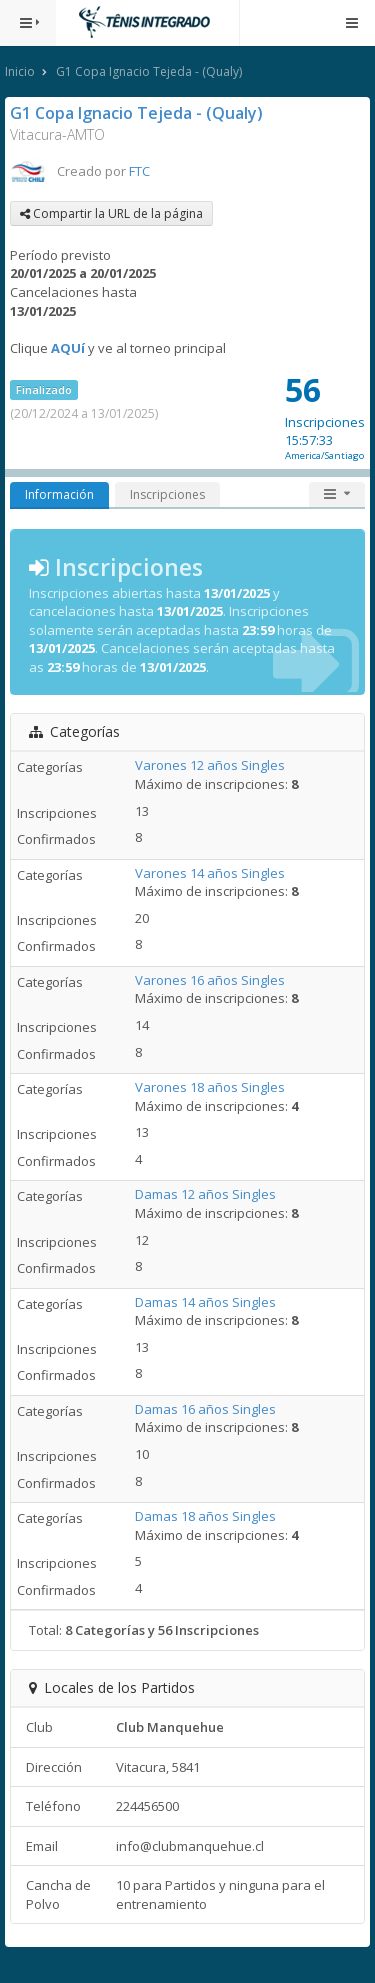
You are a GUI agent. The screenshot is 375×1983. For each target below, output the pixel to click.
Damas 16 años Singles (205, 1409)
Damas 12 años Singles (205, 1194)
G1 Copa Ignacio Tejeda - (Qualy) (149, 71)
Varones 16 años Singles (210, 980)
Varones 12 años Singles (210, 765)
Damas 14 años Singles (205, 1302)
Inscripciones (167, 494)
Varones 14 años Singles (210, 873)
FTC (139, 171)
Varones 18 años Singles (210, 1087)
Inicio (20, 71)
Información (59, 494)
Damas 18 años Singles (205, 1516)
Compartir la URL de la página (111, 213)
